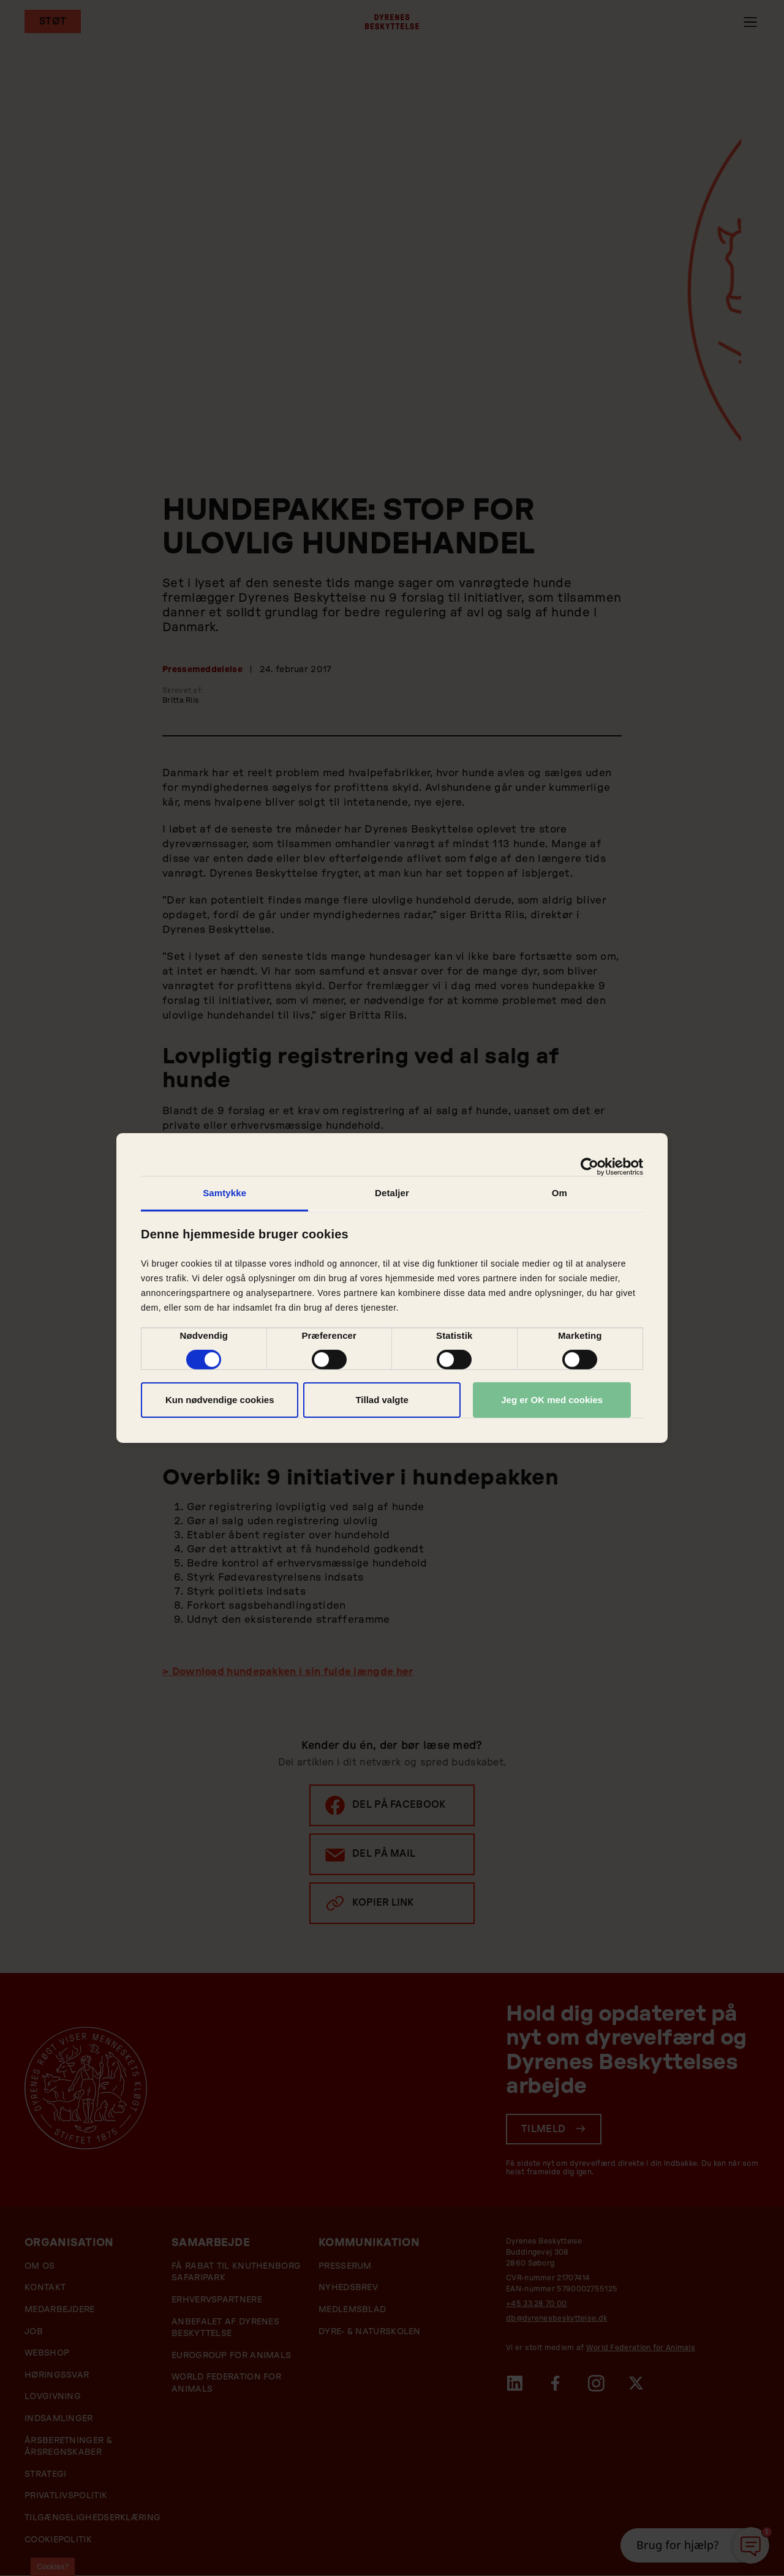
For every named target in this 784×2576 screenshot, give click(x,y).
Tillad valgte (381, 1400)
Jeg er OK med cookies (552, 1400)
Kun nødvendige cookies (219, 1400)
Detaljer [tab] (392, 1193)
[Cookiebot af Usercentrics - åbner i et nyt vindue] (589, 1167)
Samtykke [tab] (224, 1193)
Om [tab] (559, 1193)
